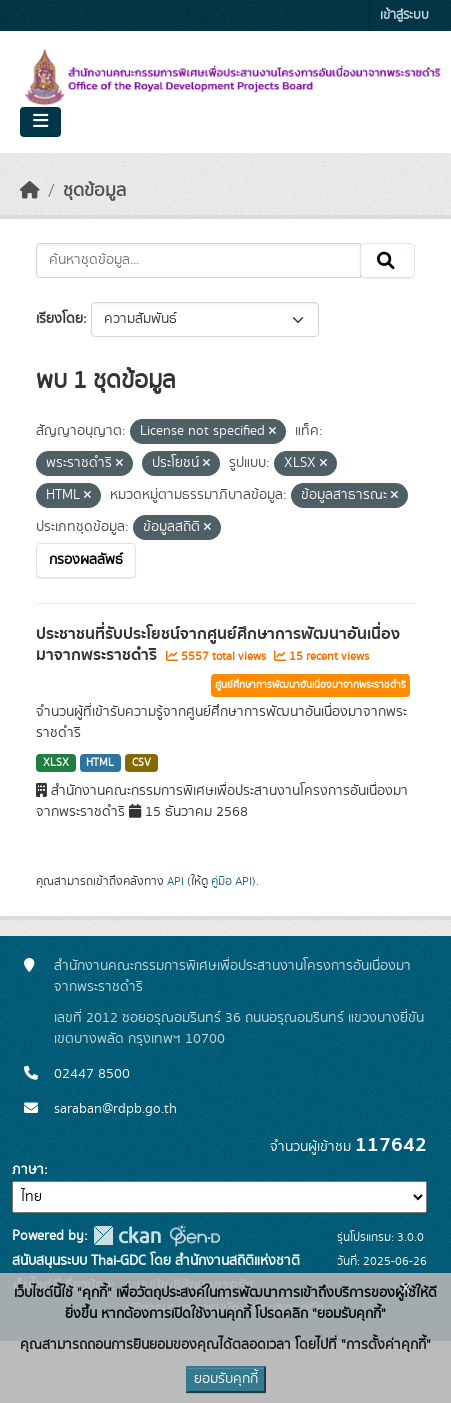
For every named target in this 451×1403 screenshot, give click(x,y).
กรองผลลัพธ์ (86, 560)
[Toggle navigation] (40, 122)
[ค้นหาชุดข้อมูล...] (198, 261)
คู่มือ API (231, 881)
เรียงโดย (59, 319)
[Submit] (387, 261)
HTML (100, 763)
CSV (141, 763)
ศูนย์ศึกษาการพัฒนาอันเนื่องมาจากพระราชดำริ (310, 685)
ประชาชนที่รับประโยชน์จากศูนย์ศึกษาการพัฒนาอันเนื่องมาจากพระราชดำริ (218, 644)
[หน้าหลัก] (30, 191)
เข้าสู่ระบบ (404, 15)
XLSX (56, 763)
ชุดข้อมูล (94, 191)
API (175, 881)
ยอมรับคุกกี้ (226, 1379)
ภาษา (28, 1170)
